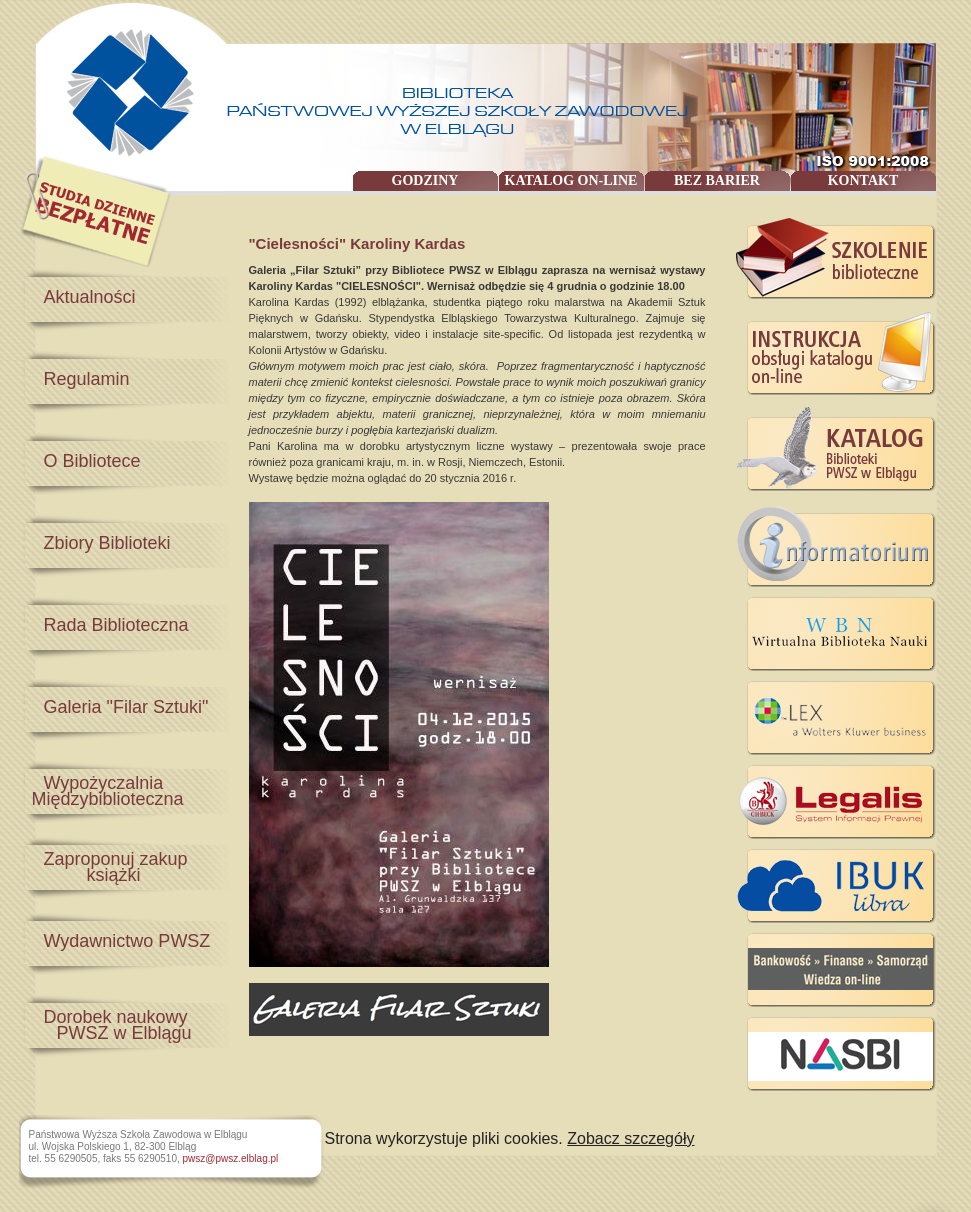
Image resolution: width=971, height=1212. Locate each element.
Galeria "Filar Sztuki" (126, 707)
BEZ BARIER (717, 180)
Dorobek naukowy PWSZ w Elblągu (107, 1025)
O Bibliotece (92, 461)
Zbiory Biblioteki (107, 543)
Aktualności (90, 297)
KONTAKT (863, 180)
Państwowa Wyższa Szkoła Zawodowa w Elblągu (122, 85)
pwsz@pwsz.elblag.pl (231, 1158)
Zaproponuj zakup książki (105, 867)
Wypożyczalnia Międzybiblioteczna (103, 791)
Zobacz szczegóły (630, 1138)
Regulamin (87, 379)
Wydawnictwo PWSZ (127, 941)
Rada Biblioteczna (116, 625)
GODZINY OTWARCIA (425, 182)
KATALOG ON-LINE (571, 180)
